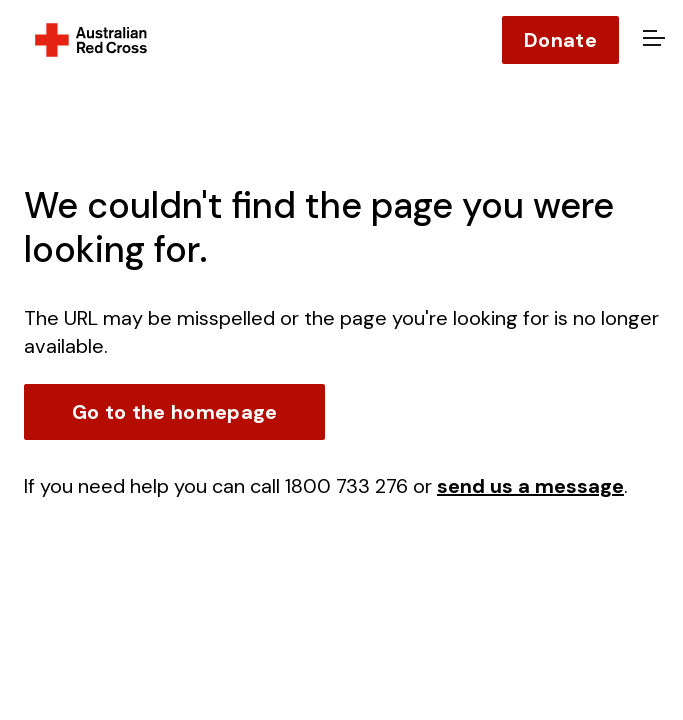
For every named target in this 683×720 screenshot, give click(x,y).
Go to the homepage (174, 412)
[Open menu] (651, 40)
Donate (560, 40)
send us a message (530, 486)
